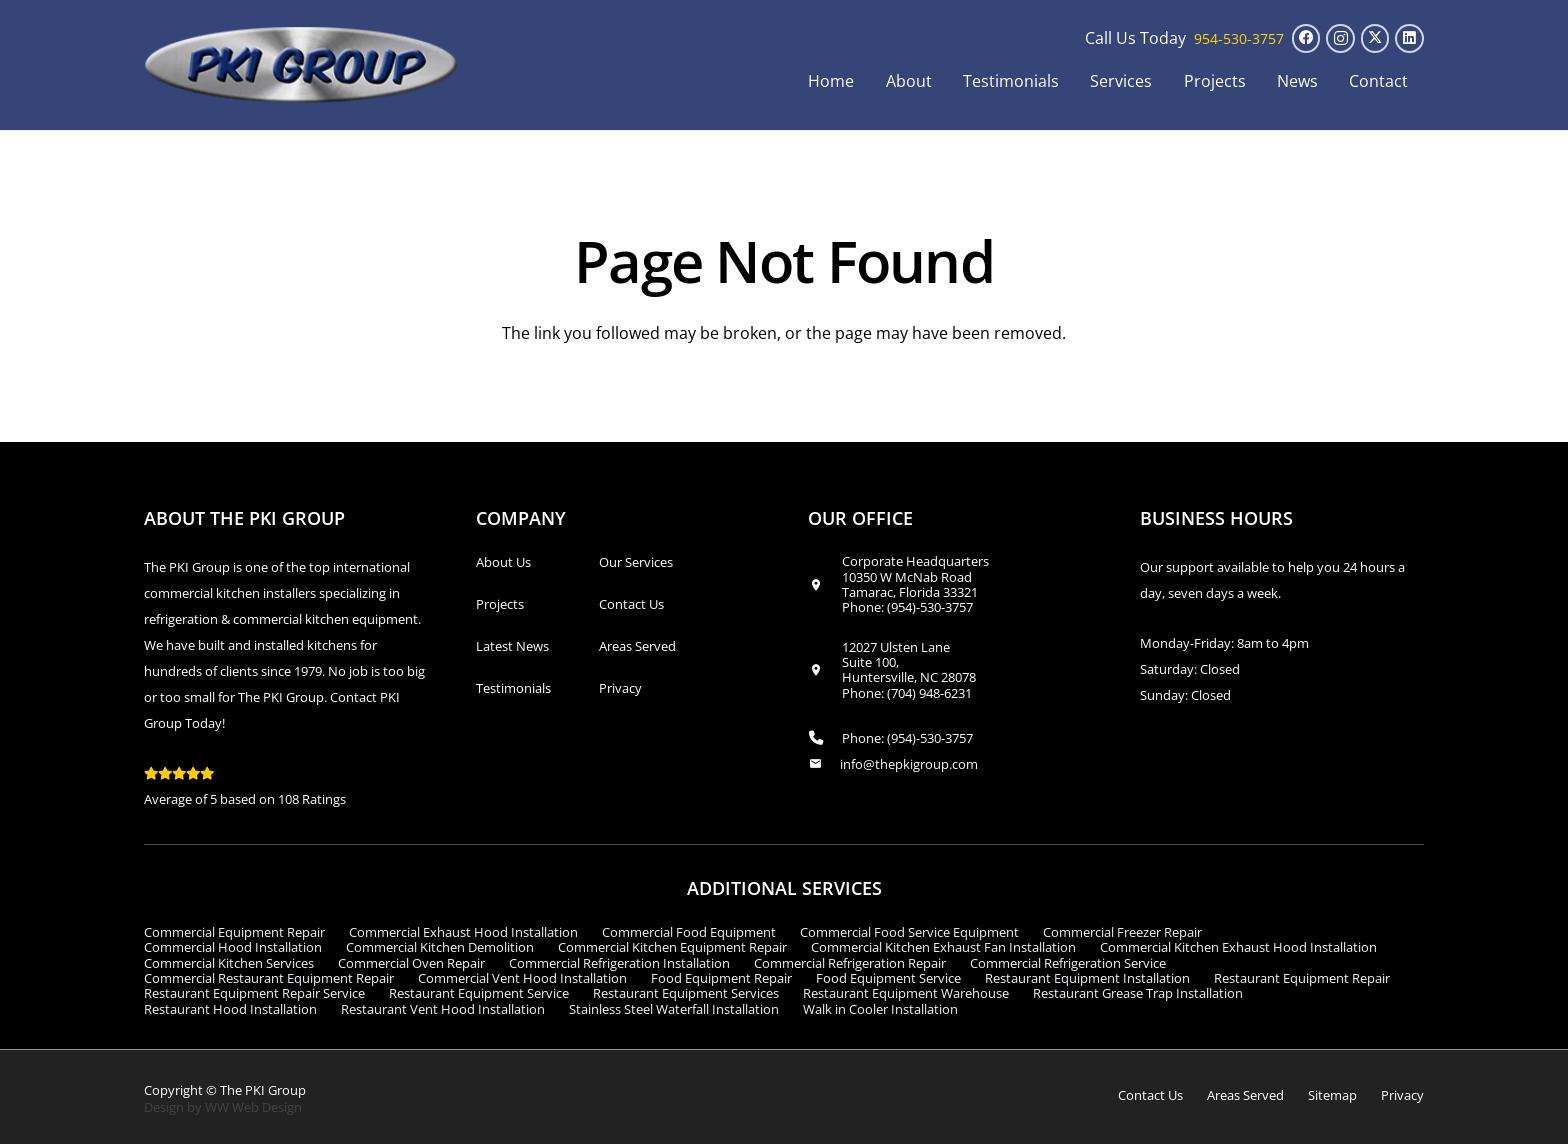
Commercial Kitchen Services (229, 963)
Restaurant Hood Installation (230, 1009)
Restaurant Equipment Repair (1302, 978)
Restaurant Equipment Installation (1087, 978)
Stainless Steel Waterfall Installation (674, 1009)
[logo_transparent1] (301, 65)
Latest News (512, 646)
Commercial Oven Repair (411, 963)
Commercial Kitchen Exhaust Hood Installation (1238, 947)
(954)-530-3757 (930, 607)
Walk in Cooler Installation (880, 1009)
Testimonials (513, 688)
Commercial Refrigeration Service (1068, 963)
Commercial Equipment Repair (234, 932)
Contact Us (631, 604)
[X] (1375, 38)
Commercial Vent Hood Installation (522, 978)
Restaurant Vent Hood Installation (443, 1009)
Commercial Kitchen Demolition (440, 947)
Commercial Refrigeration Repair (850, 963)
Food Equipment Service (888, 978)
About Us (503, 562)
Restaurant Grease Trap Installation (1138, 993)
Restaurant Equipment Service (479, 993)
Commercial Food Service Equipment (909, 932)
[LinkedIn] (1409, 38)
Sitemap (1332, 1095)
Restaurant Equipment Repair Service (254, 993)
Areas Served (637, 646)
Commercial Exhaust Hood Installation (463, 932)
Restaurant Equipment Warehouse (906, 993)
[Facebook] (1306, 38)
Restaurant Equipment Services (686, 993)
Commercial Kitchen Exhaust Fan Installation (943, 947)
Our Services (636, 562)
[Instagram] (1340, 38)
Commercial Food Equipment (689, 932)
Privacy (620, 688)
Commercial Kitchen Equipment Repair (672, 947)
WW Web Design (253, 1107)
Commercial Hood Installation (233, 947)
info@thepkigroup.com (909, 764)
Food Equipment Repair (721, 978)
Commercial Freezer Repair (1122, 932)
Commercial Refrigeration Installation (619, 963)
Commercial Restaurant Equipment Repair (269, 978)
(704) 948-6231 (929, 693)
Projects (500, 604)
